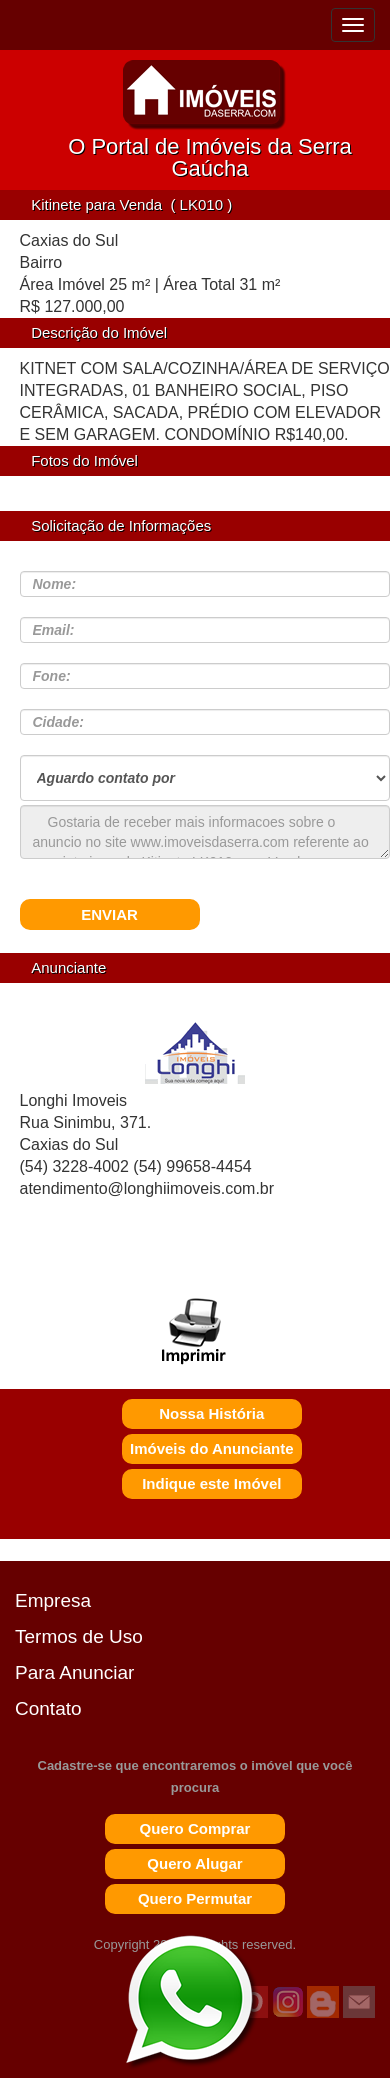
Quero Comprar (195, 1828)
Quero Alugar (194, 1863)
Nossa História (211, 1413)
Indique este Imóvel (211, 1483)
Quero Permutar (195, 1898)
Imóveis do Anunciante (212, 1448)
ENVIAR (109, 914)
